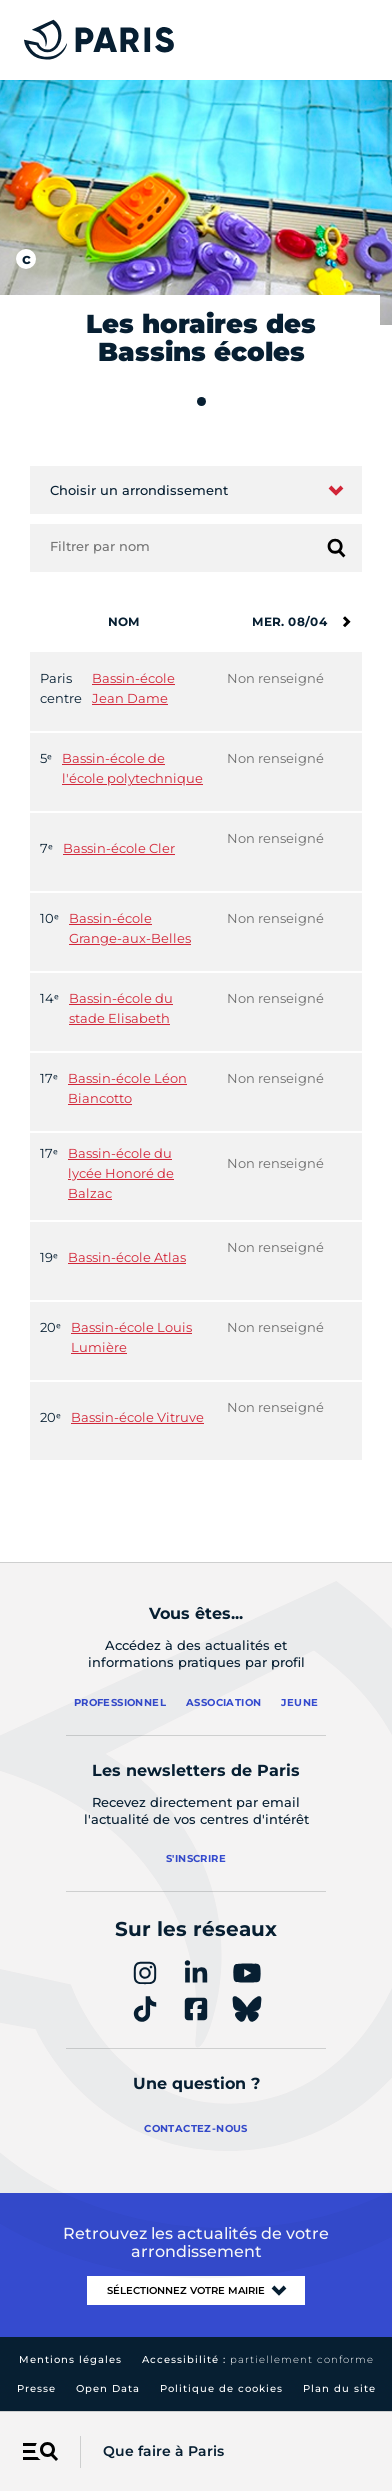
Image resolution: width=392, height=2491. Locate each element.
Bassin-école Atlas (127, 1257)
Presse (36, 2388)
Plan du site (339, 2388)
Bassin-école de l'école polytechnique (132, 768)
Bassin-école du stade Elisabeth (121, 1008)
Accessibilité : (258, 2359)
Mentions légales (70, 2359)
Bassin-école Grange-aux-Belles (130, 928)
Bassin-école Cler (119, 848)
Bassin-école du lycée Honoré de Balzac (121, 1173)
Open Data (108, 2388)
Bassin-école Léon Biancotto (127, 1088)
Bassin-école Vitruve (137, 1417)
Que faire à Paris (163, 2451)
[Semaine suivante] (346, 622)
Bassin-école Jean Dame (133, 688)
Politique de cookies (221, 2388)
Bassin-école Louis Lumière (131, 1337)
